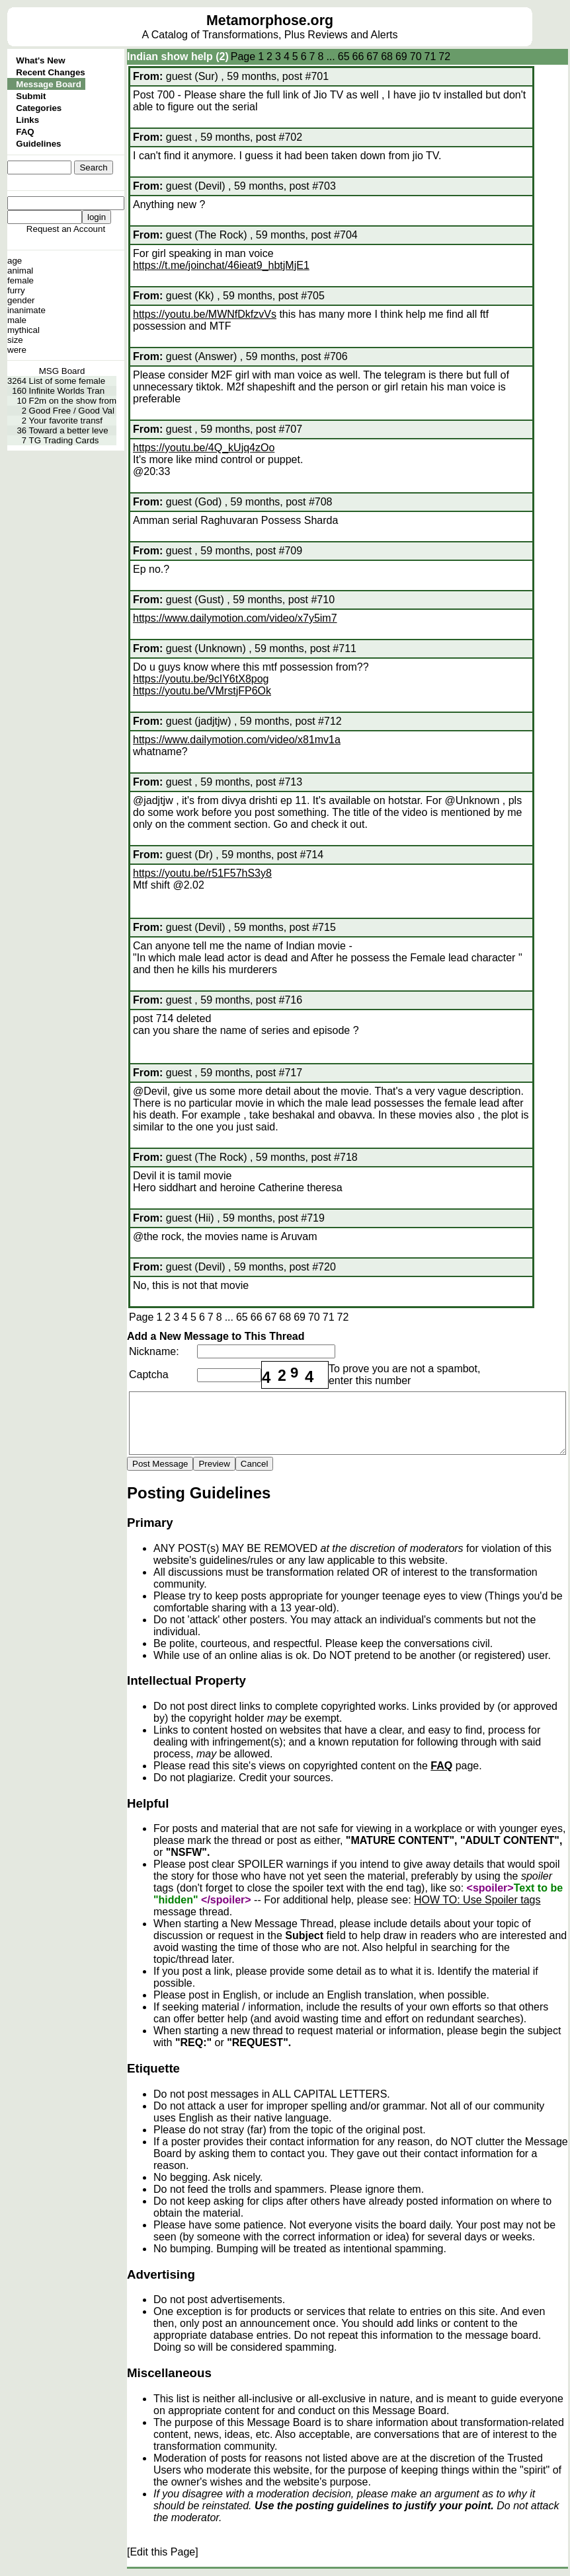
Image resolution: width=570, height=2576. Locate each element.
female (20, 280)
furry (16, 290)
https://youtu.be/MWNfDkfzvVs (204, 314)
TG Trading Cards (64, 440)
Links (27, 120)
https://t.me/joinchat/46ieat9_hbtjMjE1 (221, 265)
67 (372, 56)
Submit (31, 96)
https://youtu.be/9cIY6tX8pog (200, 678)
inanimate (26, 310)
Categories (38, 108)
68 (387, 56)
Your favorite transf (65, 420)
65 (344, 56)
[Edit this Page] (162, 2552)
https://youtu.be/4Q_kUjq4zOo (203, 447)
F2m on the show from (73, 401)
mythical (23, 330)
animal (20, 271)
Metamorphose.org (269, 20)
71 (430, 56)
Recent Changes (50, 72)
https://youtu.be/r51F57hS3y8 (202, 873)
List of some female (67, 381)
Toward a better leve (68, 430)
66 (358, 56)
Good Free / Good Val (71, 411)
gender (21, 300)
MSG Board (62, 371)
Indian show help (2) (178, 56)
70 (416, 56)
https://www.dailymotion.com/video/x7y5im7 (235, 618)
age (14, 261)
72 (444, 56)
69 (401, 56)
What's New (40, 60)
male (16, 320)
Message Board (48, 84)
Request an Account (65, 229)
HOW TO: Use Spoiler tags (477, 1899)
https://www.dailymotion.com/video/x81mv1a (237, 739)
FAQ (25, 132)
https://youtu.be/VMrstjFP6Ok (202, 690)
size (15, 340)
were (16, 350)
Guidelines (38, 144)
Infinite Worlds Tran (67, 391)
